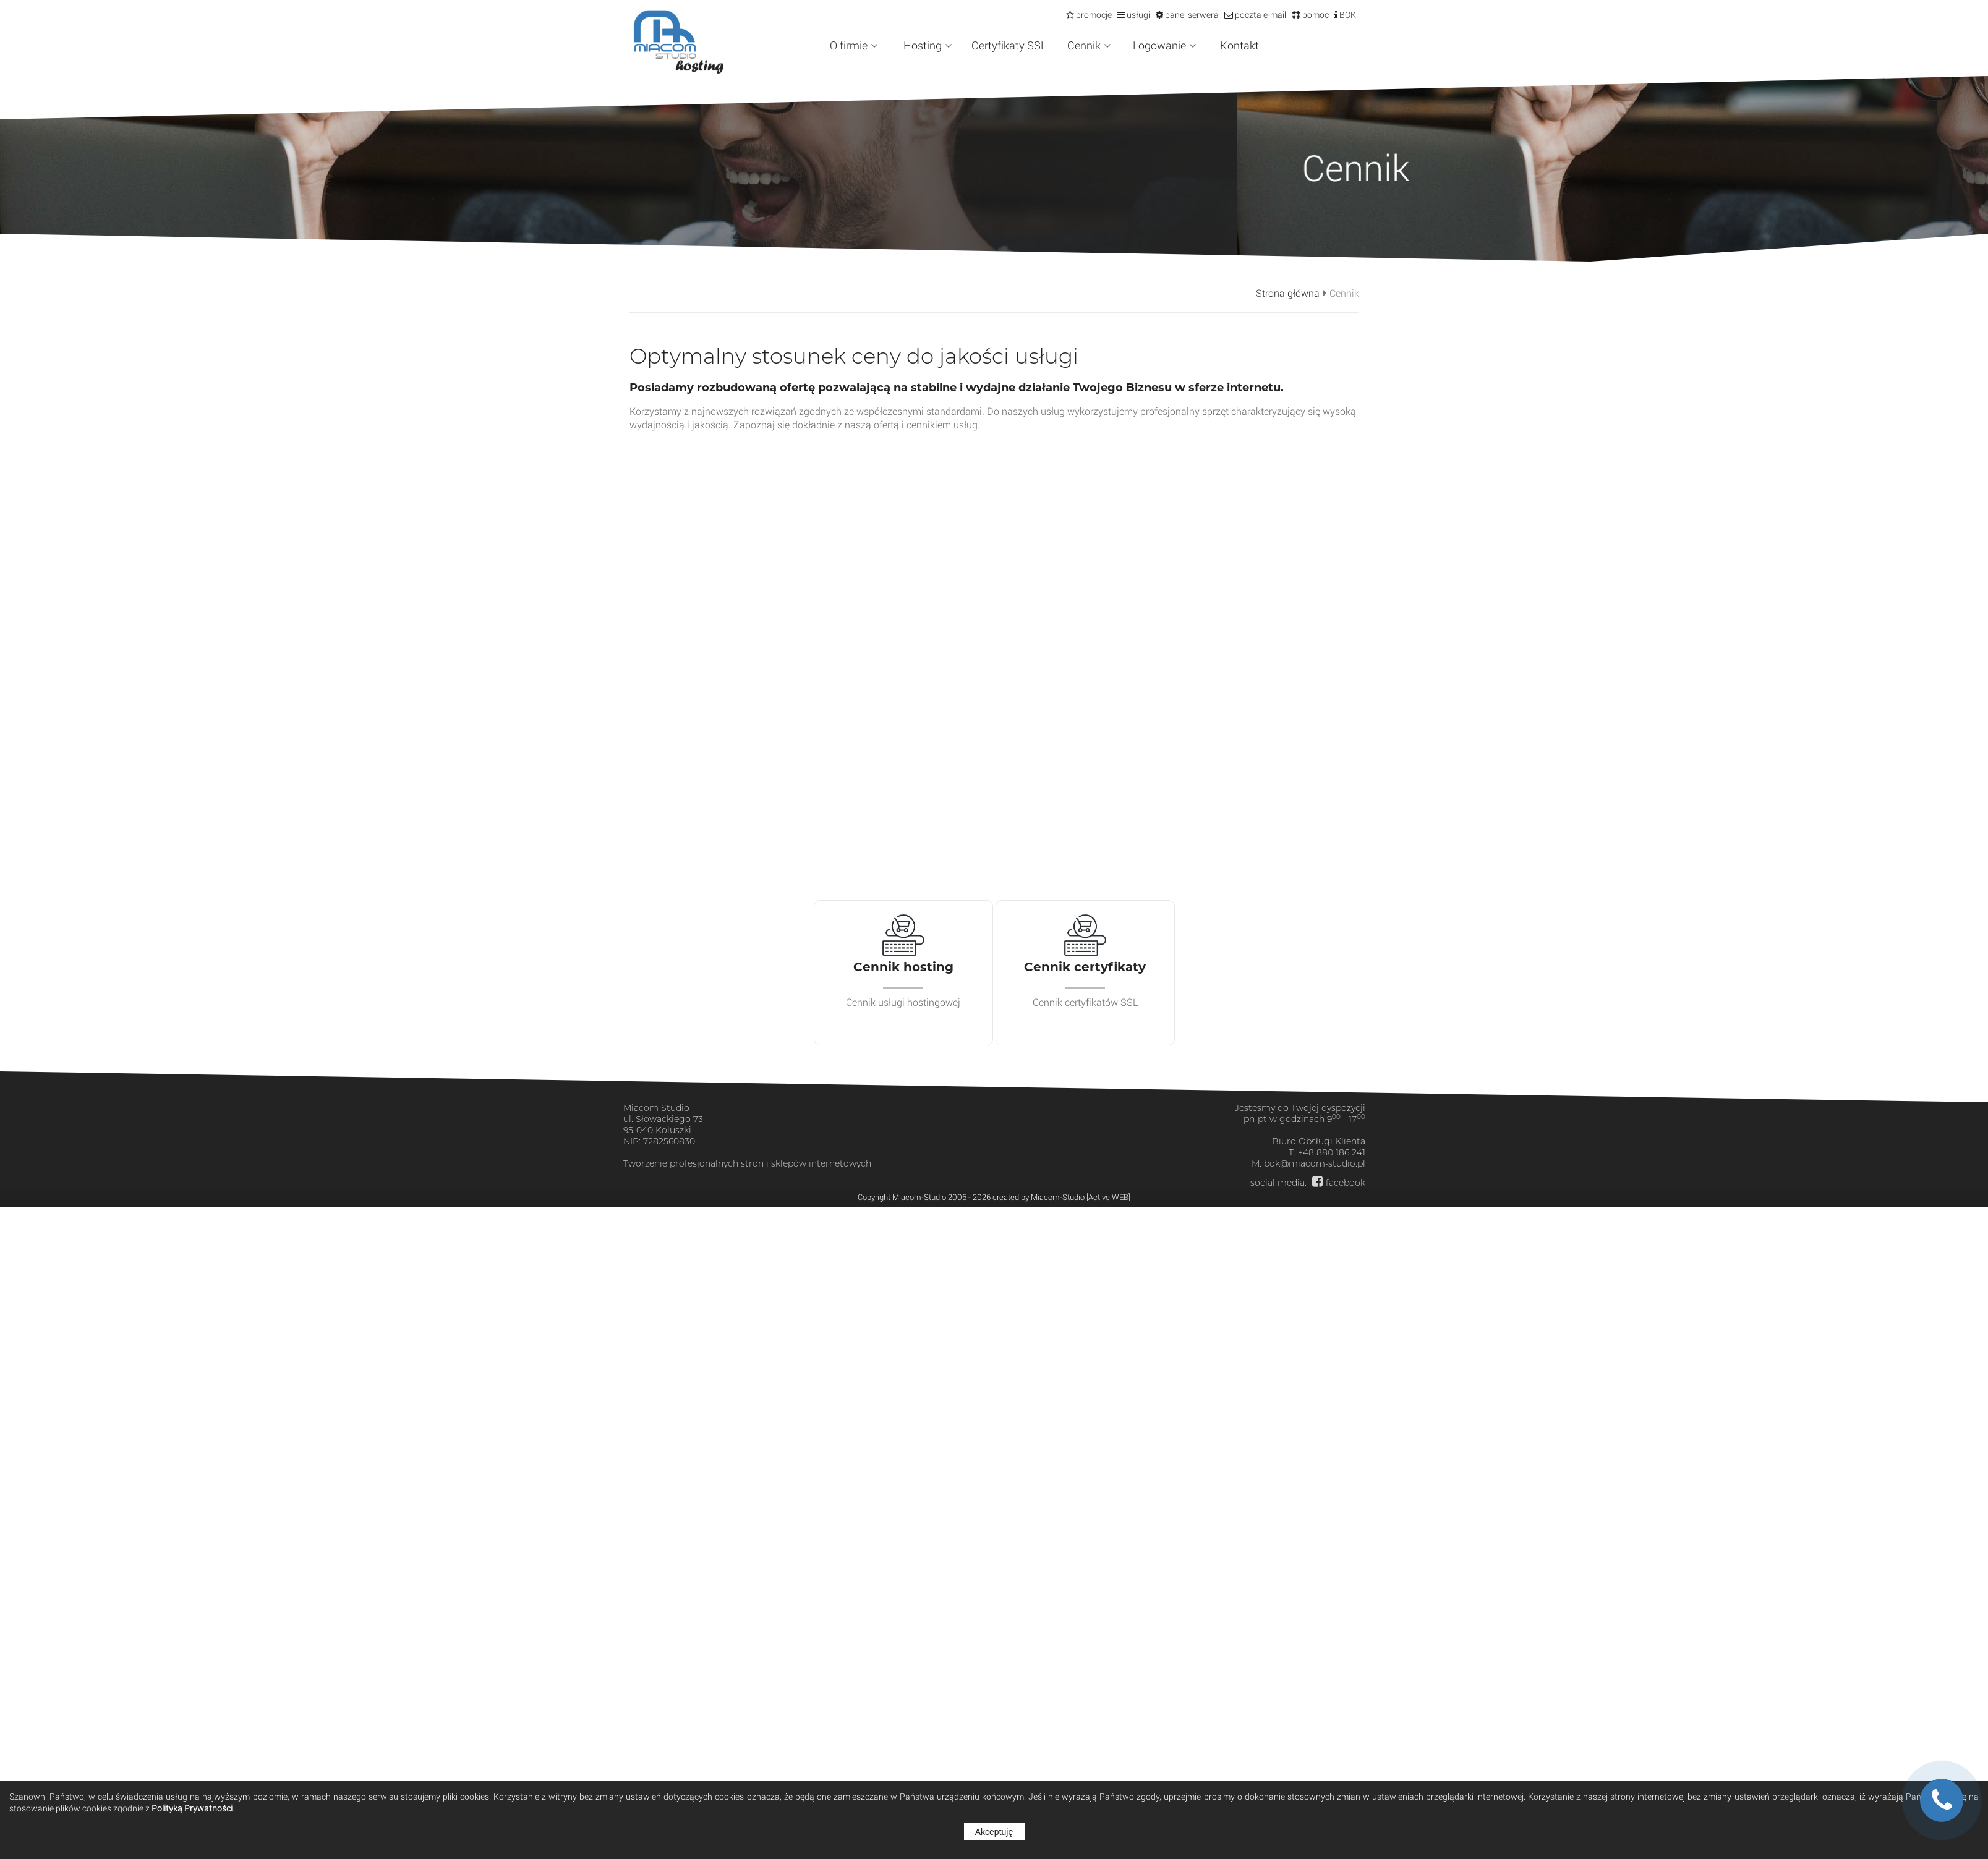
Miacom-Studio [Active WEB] (1080, 1196)
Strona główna (1288, 293)
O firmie (854, 45)
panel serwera (1191, 14)
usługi (1137, 14)
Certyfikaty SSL (1008, 45)
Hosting (927, 45)
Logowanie (1165, 45)
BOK (1346, 14)
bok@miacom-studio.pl (1314, 1163)
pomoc (1314, 14)
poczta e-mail (1259, 14)
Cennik (1089, 45)
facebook (1345, 1182)
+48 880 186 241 (1331, 1152)
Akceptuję (994, 1832)
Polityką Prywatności (192, 1808)
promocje (1093, 14)
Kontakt (1239, 45)
